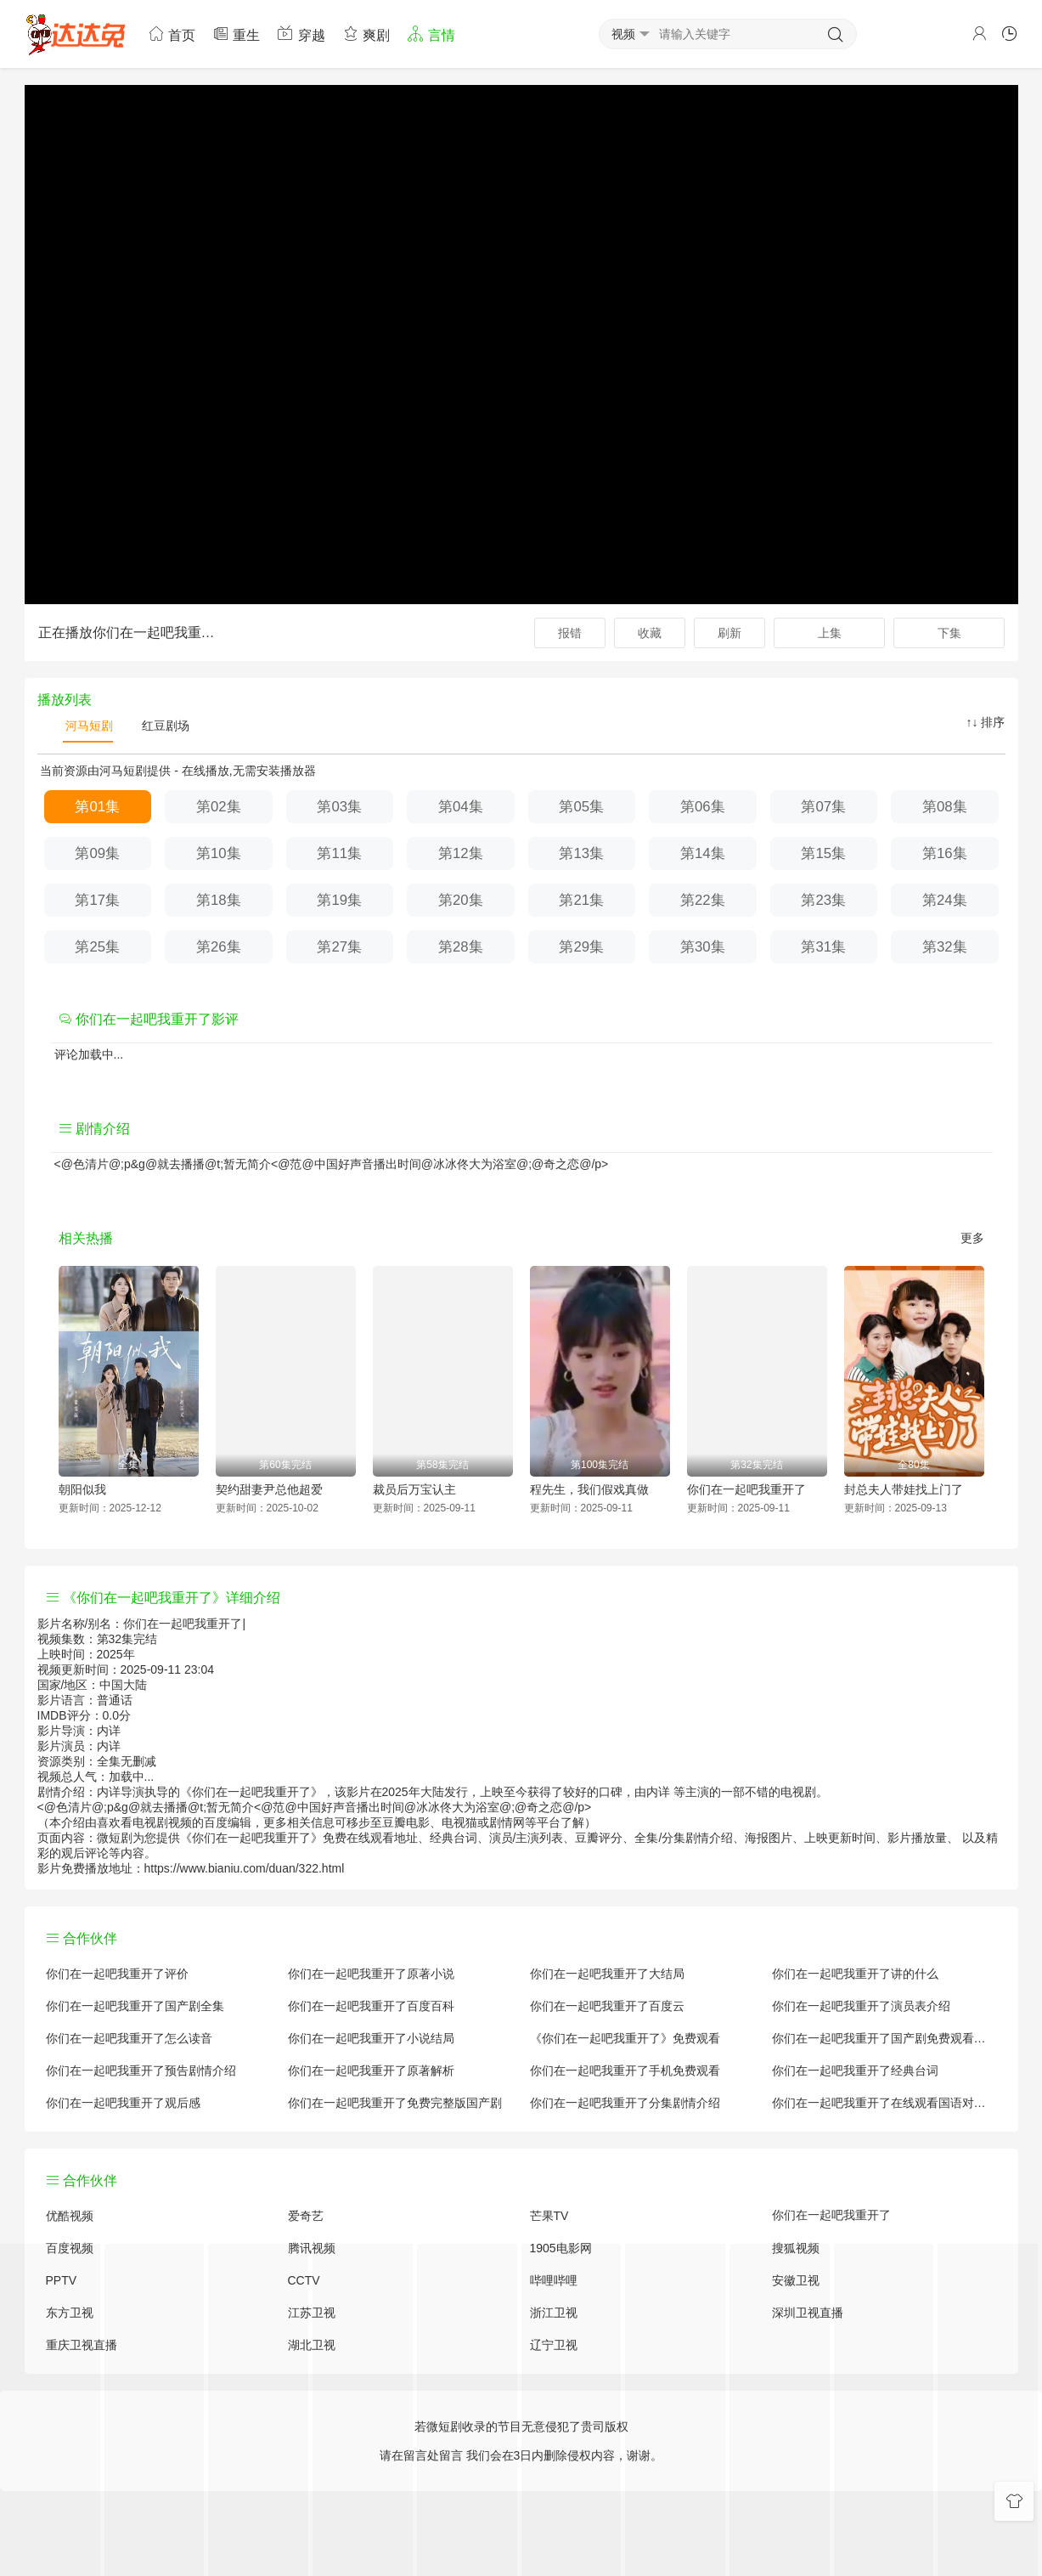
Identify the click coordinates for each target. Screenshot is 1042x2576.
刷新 (729, 633)
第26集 (218, 947)
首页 (171, 33)
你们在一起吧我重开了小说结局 (371, 2038)
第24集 (944, 900)
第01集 (97, 807)
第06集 (702, 807)
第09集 (97, 853)
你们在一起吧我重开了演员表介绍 (861, 2006)
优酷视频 (69, 2216)
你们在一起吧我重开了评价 (117, 1973)
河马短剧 (88, 725)
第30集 (702, 947)
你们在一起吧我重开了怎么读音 (129, 2038)
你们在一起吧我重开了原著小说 (371, 1973)
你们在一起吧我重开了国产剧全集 (135, 2006)
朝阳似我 (82, 1489)
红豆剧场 (163, 725)
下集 (949, 633)
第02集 (218, 807)
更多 (972, 1238)
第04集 (460, 807)
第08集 (944, 807)
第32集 (944, 947)
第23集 (823, 900)
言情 (430, 33)
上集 (830, 633)
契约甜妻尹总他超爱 (269, 1489)
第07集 (823, 807)
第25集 (97, 947)
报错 (570, 633)
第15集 (823, 853)
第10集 (218, 853)
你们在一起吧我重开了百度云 (607, 2006)
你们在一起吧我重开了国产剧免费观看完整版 (884, 2038)
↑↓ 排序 (985, 722)
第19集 (339, 900)
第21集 (581, 900)
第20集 (460, 900)
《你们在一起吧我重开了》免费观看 (625, 2038)
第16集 (944, 853)
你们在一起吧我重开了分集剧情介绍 (625, 2103)
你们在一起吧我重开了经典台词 (855, 2070)
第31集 (823, 947)
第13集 (581, 853)
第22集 (702, 900)
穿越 (300, 33)
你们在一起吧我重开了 (746, 1489)
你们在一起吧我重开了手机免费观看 (625, 2070)
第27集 (339, 947)
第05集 (581, 807)
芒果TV (549, 2216)
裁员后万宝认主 (414, 1489)
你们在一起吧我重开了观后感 (123, 2103)
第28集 (460, 947)
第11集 (339, 853)
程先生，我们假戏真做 (589, 1489)
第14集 (702, 853)
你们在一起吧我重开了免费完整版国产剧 (395, 2103)
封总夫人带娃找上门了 (903, 1489)
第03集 (339, 807)
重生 (236, 33)
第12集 (460, 853)
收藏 (650, 633)
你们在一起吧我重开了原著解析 (371, 2070)
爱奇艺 (306, 2216)
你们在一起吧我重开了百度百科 (371, 2006)
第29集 (581, 947)
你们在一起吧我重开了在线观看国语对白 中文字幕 (884, 2103)
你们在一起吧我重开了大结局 (607, 1973)
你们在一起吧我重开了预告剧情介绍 (141, 2070)
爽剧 (366, 33)
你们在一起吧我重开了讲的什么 (855, 1973)
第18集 (218, 900)
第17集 (97, 900)
